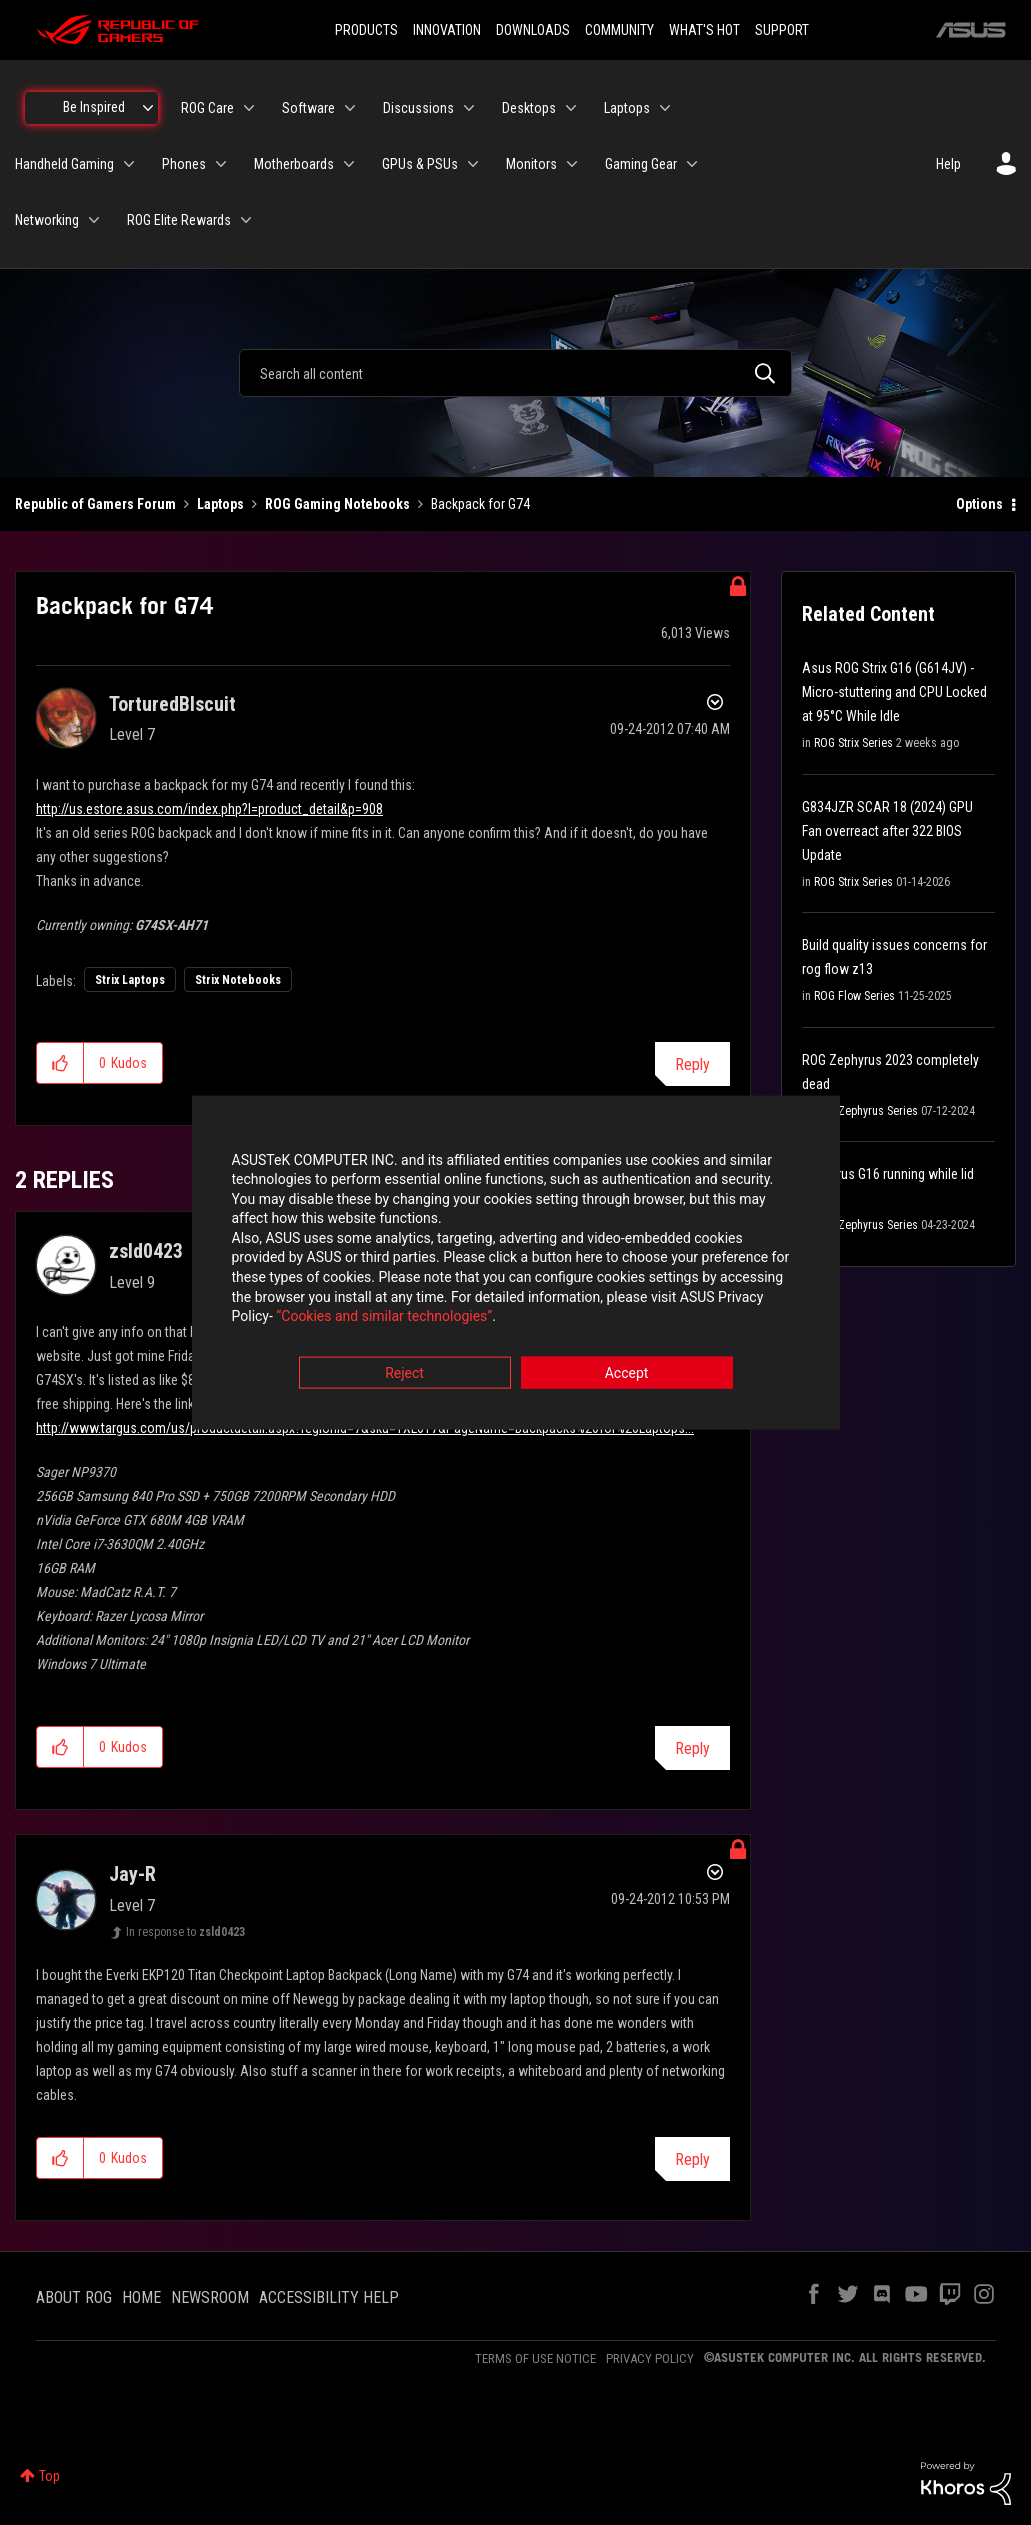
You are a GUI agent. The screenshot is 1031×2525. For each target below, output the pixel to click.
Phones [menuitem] (184, 164)
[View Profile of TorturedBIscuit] (172, 704)
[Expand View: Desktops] (571, 108)
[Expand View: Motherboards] (349, 164)
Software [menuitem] (308, 108)
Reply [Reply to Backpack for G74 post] (692, 1064)
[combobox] (515, 373)
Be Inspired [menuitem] (94, 107)
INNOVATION (447, 30)
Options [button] (979, 504)
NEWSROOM (210, 2297)
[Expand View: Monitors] (572, 164)
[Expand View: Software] (350, 108)
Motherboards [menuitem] (294, 164)
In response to (185, 1932)
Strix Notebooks (238, 980)
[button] (60, 1063)
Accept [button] (627, 1373)
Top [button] (49, 2476)
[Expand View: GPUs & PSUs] (473, 164)
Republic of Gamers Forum (95, 504)
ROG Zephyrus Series (866, 1111)
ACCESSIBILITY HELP (329, 2297)
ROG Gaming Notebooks (337, 504)
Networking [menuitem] (47, 220)
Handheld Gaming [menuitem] (64, 164)
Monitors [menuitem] (531, 164)
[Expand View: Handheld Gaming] (129, 164)
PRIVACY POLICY (650, 2358)
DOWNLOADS (533, 30)
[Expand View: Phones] (221, 164)
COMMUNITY (619, 30)
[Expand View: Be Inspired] (148, 108)
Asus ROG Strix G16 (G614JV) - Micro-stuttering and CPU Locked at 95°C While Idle (894, 692)
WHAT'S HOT (704, 30)
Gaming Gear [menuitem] (641, 164)
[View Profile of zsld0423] (146, 1251)
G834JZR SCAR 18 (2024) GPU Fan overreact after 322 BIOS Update (887, 831)
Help (948, 164)
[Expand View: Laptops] (665, 108)
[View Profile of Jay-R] (132, 1874)
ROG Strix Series (853, 743)
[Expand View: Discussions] (469, 108)
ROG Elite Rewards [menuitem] (179, 220)
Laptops (220, 504)
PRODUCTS (366, 30)
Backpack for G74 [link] (480, 504)
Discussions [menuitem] (418, 108)
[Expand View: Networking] (94, 220)
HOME (141, 2297)
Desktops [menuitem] (529, 108)
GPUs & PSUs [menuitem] (420, 164)
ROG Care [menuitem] (207, 108)
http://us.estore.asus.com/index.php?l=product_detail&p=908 (209, 809)
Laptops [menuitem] (627, 108)
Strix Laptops (130, 980)
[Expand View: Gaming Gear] (692, 164)
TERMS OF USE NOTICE (535, 2358)
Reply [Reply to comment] (692, 1748)
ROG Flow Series (854, 996)
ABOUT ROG (74, 2297)
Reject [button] (404, 1373)
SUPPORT (782, 30)
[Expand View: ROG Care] (249, 108)
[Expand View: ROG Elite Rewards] (246, 220)
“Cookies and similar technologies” (384, 1317)
